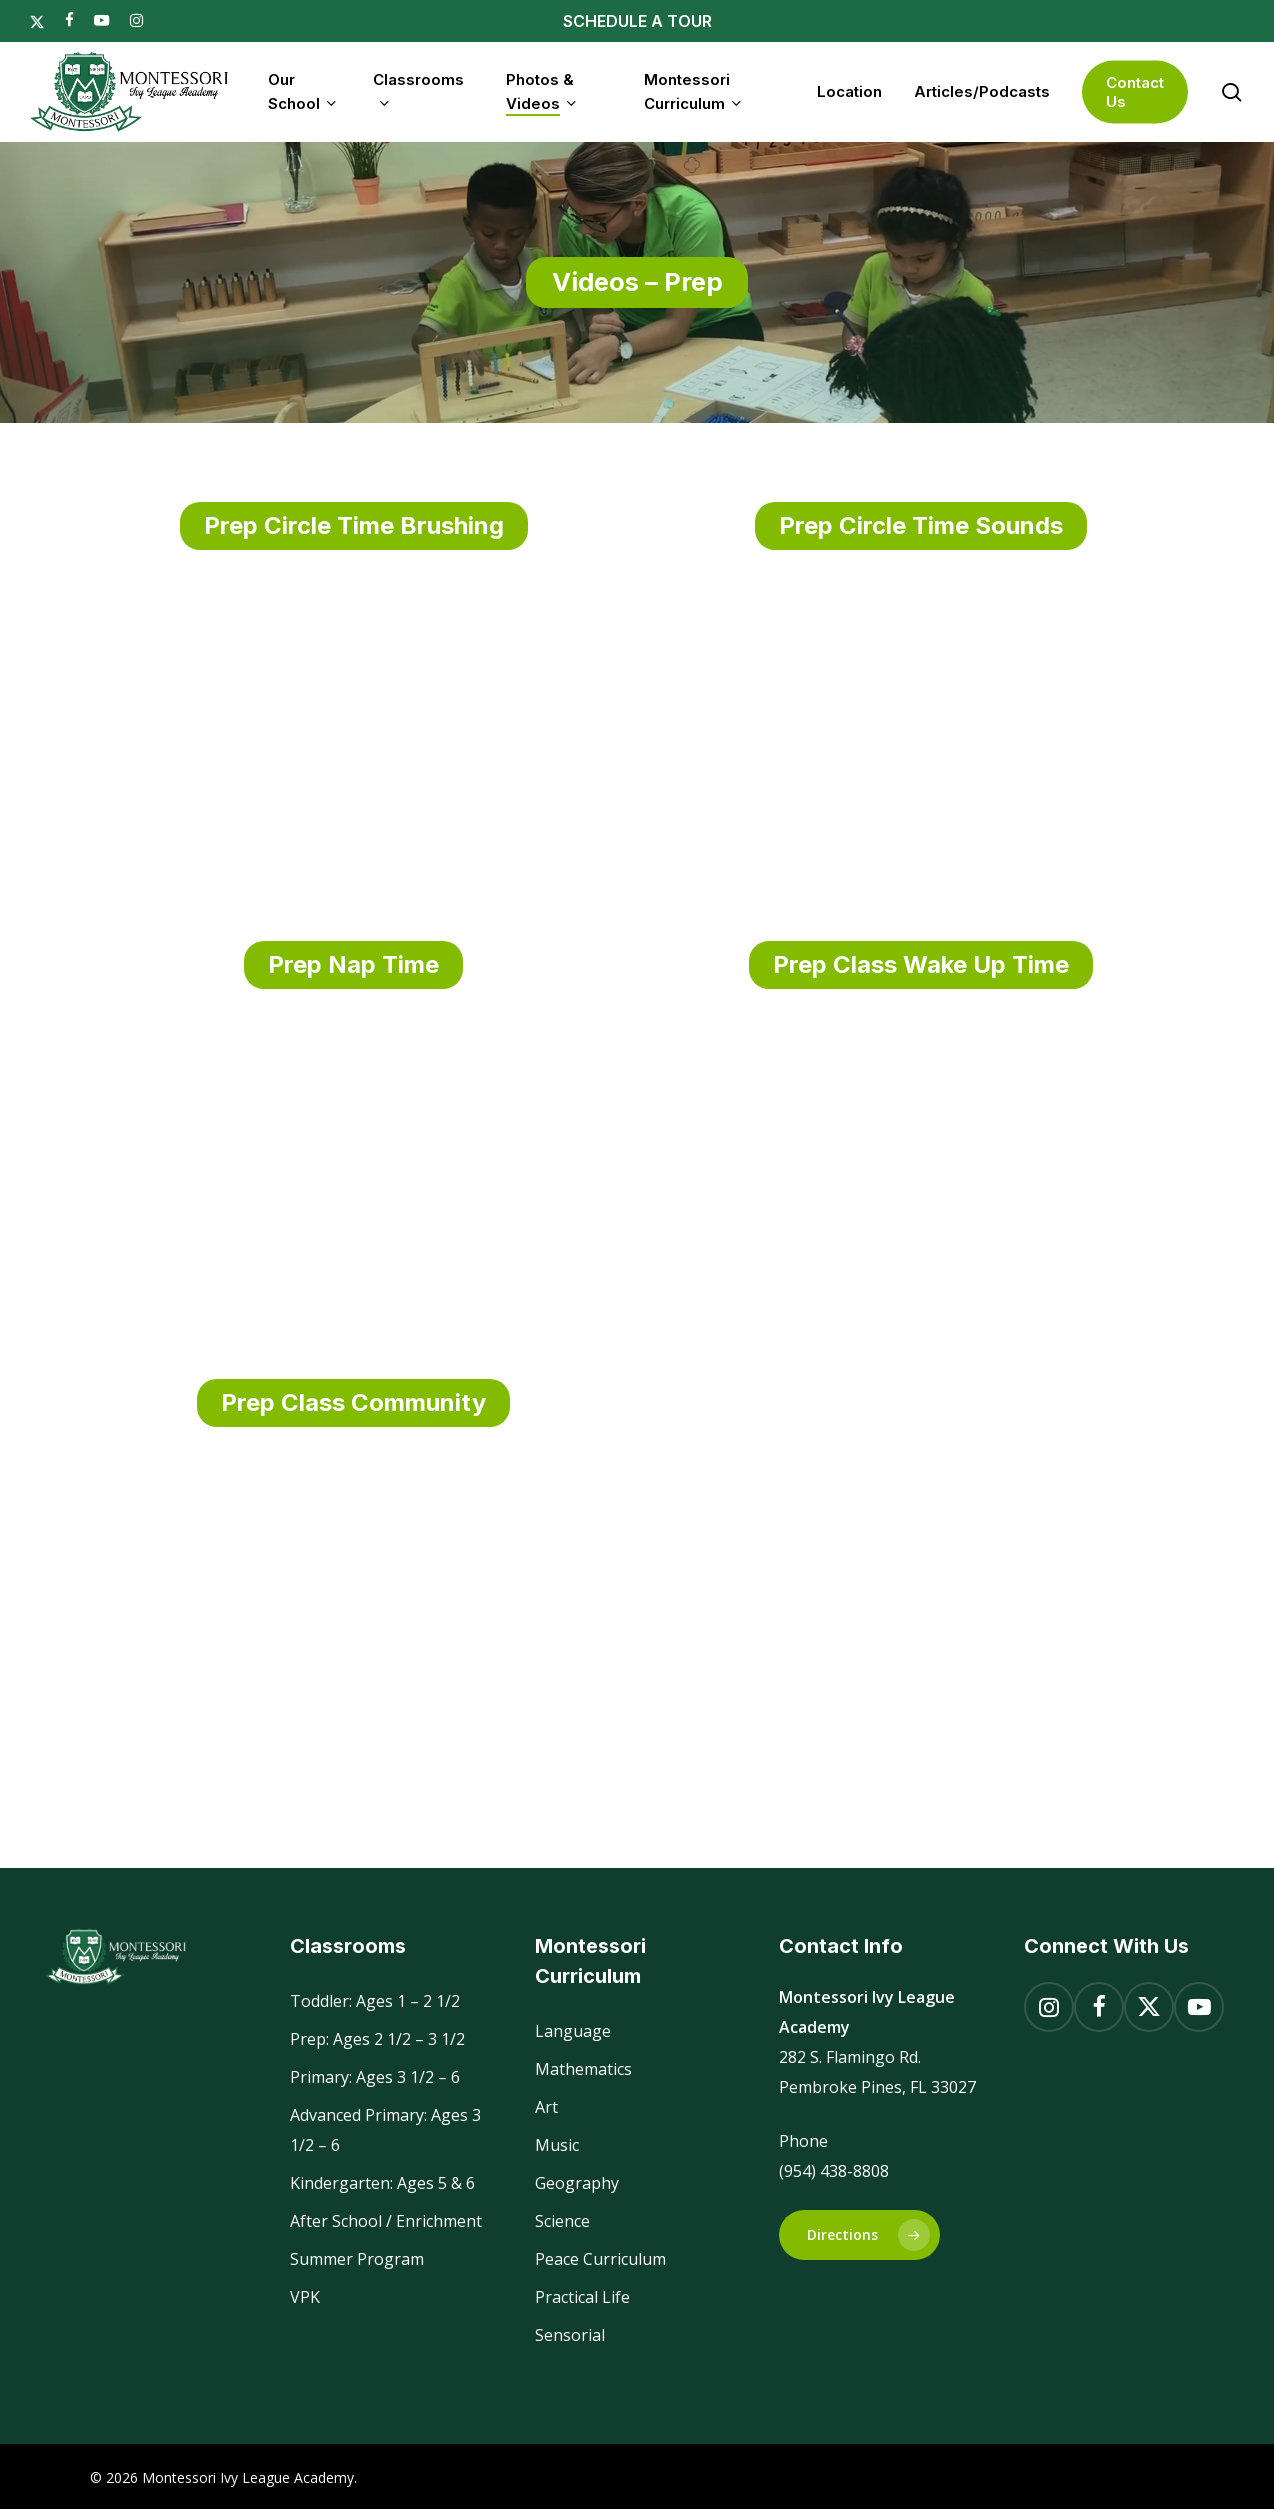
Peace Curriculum (600, 2259)
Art (546, 2107)
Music (557, 2145)
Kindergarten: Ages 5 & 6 (382, 2183)
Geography (577, 2183)
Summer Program (357, 2259)
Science (562, 2221)
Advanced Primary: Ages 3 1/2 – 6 (385, 2130)
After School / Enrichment (386, 2221)
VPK (305, 2297)
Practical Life (582, 2297)
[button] (859, 2235)
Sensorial (570, 2335)
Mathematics (583, 2069)
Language (573, 2031)
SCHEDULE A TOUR (637, 21)
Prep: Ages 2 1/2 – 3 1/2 (377, 2039)
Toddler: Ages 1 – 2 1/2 (375, 2001)
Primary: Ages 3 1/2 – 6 (375, 2077)
